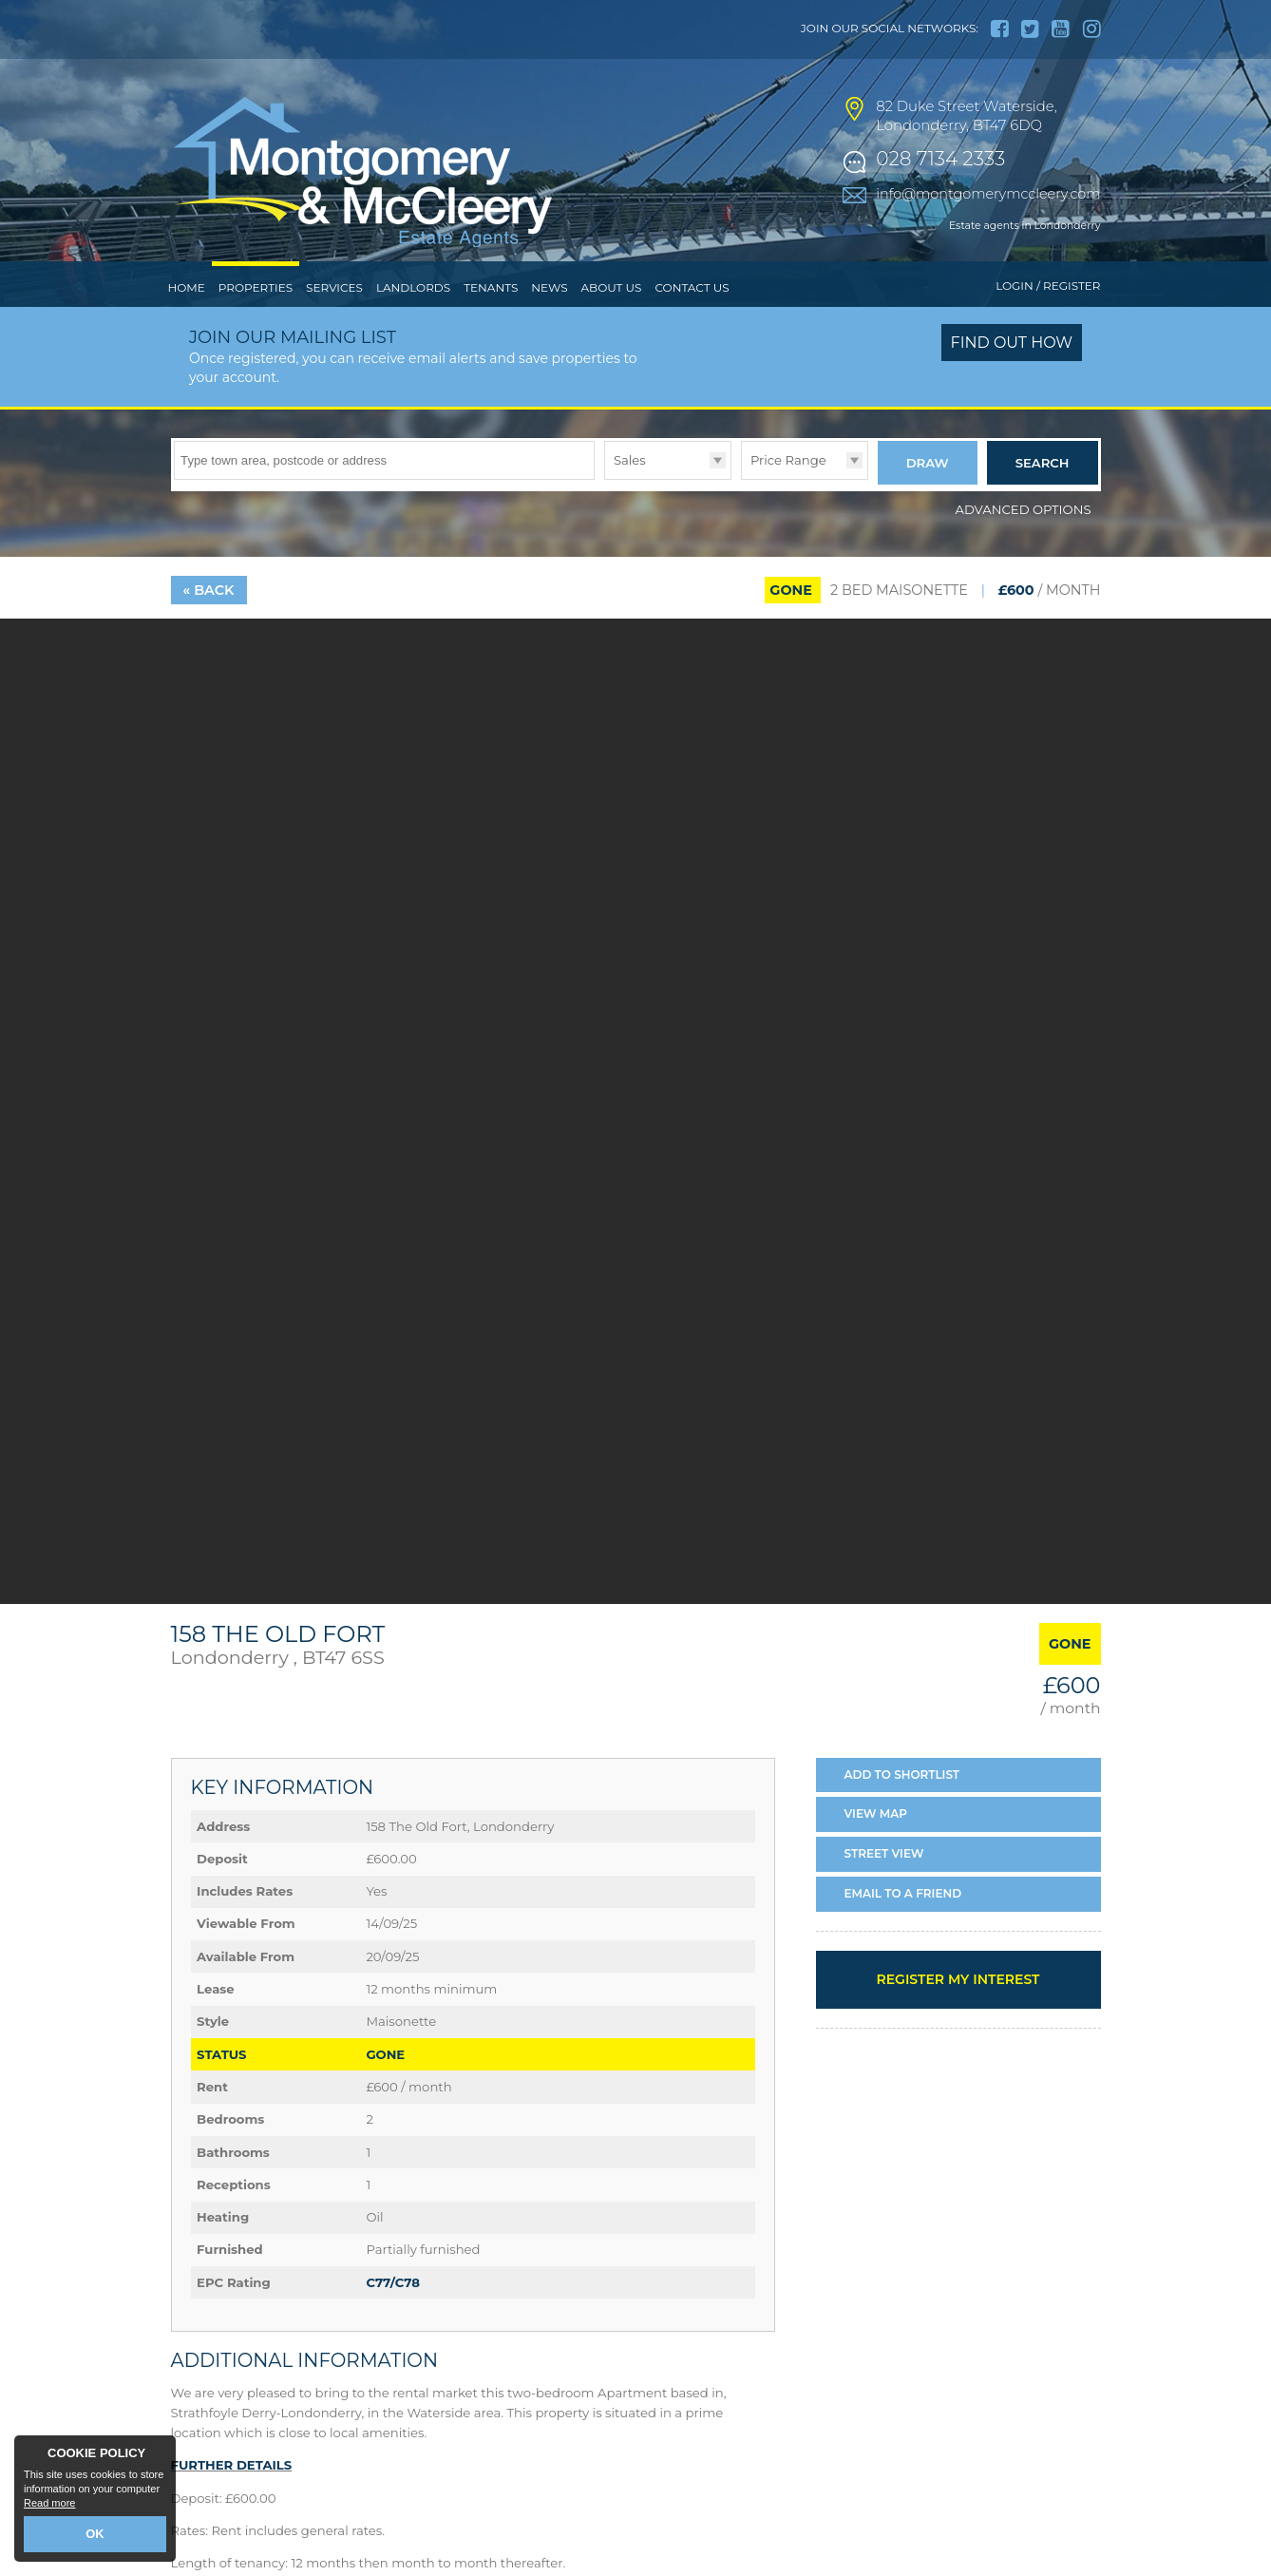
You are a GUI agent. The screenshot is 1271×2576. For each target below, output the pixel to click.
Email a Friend (903, 1928)
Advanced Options (1023, 544)
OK (95, 2535)
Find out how (1012, 382)
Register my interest (957, 2014)
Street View (884, 1889)
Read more (49, 2505)
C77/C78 (393, 2317)
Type (604, 517)
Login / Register (1048, 325)
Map (876, 1849)
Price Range (788, 498)
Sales (630, 498)
